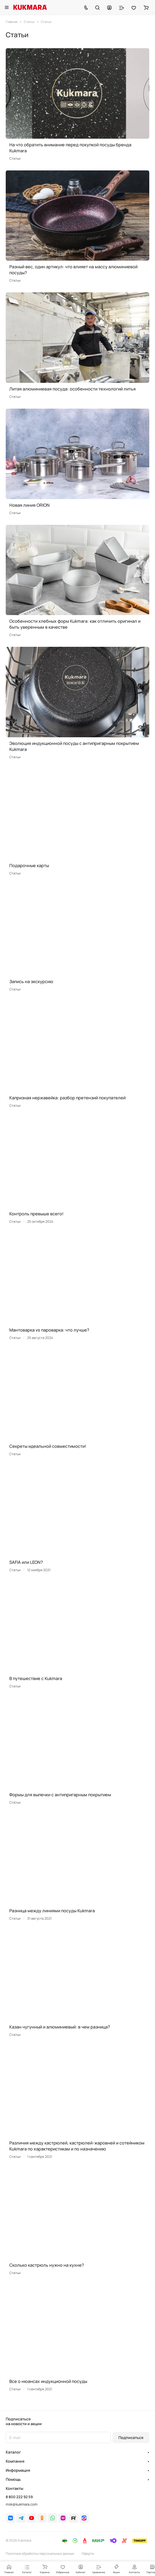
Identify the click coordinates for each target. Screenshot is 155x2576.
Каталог (13, 2452)
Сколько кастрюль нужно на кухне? (46, 2265)
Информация (18, 2470)
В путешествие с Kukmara (35, 1678)
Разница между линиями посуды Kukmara (52, 1910)
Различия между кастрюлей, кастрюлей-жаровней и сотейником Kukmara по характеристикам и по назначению (76, 2146)
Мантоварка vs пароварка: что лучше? (49, 1330)
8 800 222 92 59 (19, 2497)
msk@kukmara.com (21, 2504)
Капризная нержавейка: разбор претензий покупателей (67, 1098)
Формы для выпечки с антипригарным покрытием (60, 1794)
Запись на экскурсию (31, 981)
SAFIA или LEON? (26, 1562)
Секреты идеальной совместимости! (47, 1446)
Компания (15, 2461)
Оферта (88, 2553)
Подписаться (130, 2437)
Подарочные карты (29, 865)
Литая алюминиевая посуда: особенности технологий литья (72, 389)
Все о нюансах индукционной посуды (48, 2381)
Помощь (13, 2479)
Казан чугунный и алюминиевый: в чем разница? (59, 2027)
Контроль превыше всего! (36, 1214)
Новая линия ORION (29, 505)
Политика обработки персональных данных (40, 2553)
